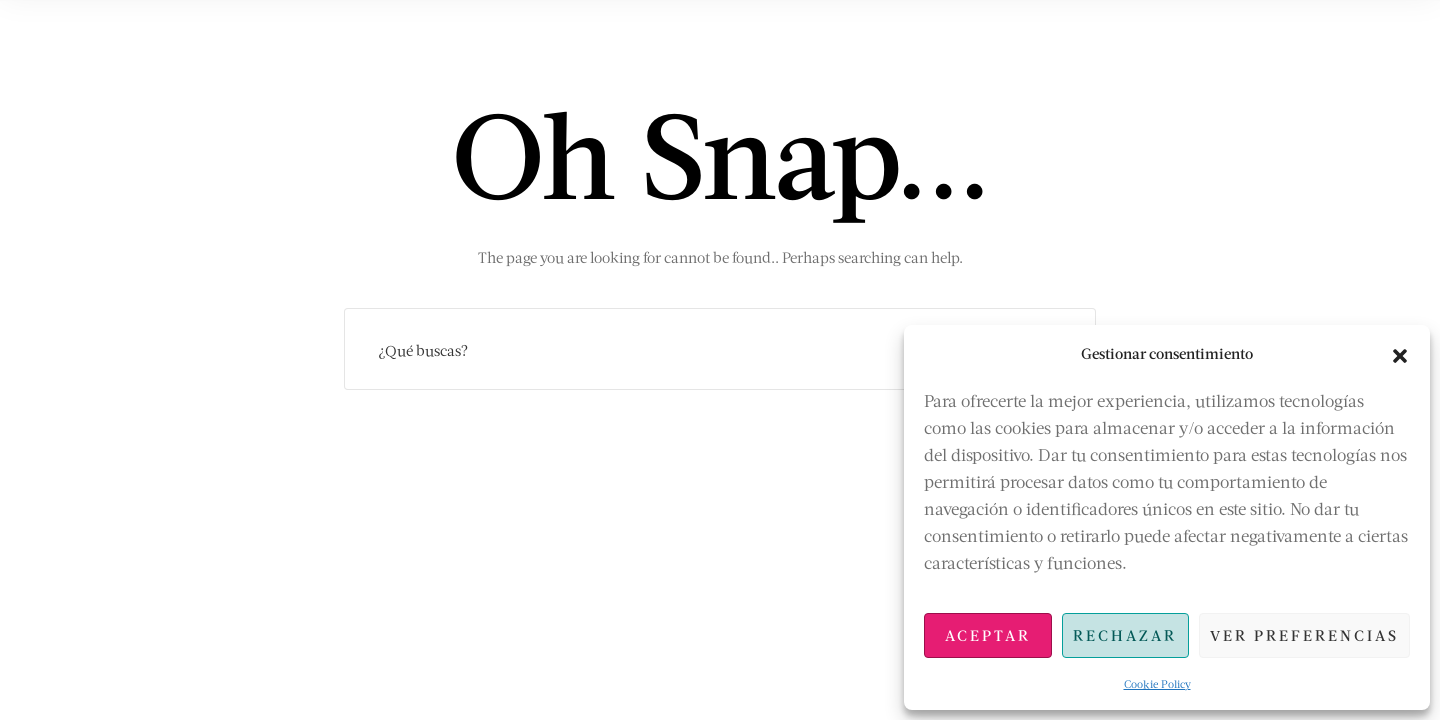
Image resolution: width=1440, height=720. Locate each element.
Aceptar (988, 635)
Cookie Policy (1157, 683)
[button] (1400, 353)
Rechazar (1125, 635)
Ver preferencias (1304, 635)
